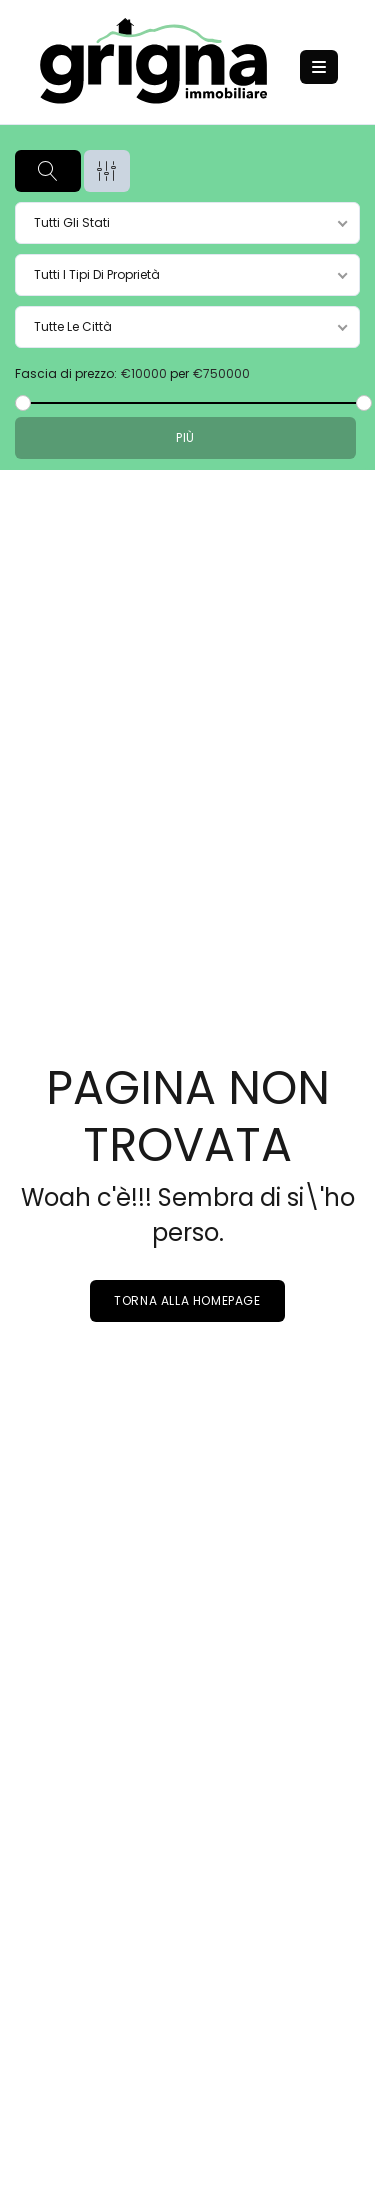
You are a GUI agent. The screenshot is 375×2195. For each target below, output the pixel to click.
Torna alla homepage (187, 1300)
